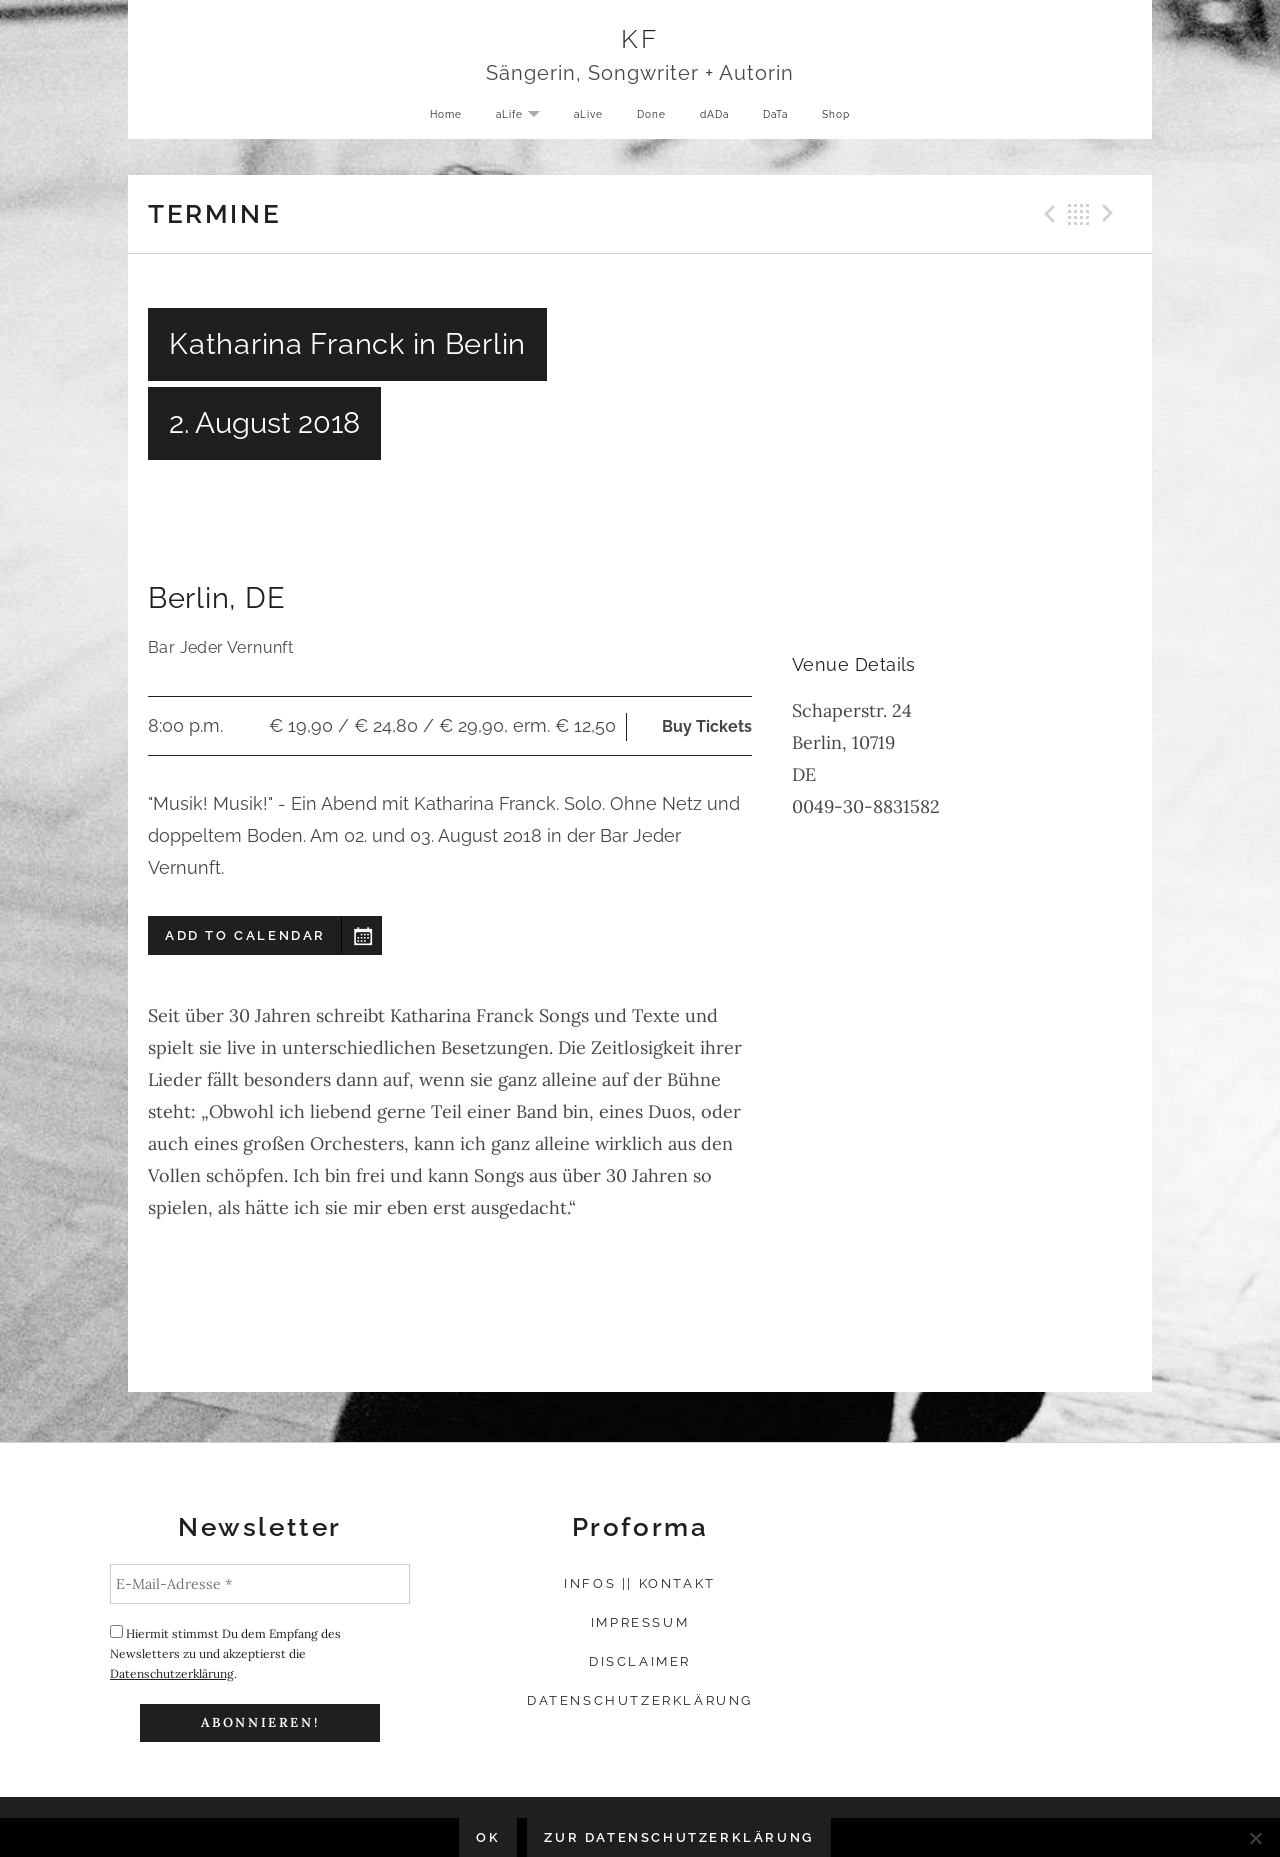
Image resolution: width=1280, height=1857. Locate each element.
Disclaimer (640, 1661)
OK (488, 1837)
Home (431, 119)
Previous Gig (1047, 214)
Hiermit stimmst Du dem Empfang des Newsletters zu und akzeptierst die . (225, 1653)
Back (1079, 214)
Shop (849, 119)
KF (640, 41)
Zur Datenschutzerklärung (678, 1837)
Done (649, 119)
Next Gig (1111, 214)
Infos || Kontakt (640, 1583)
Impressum (640, 1622)
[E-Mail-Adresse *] (260, 1584)
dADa (717, 119)
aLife (516, 120)
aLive (582, 119)
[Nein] (1255, 1838)
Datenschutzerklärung (172, 1673)
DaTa (783, 119)
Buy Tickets (707, 726)
